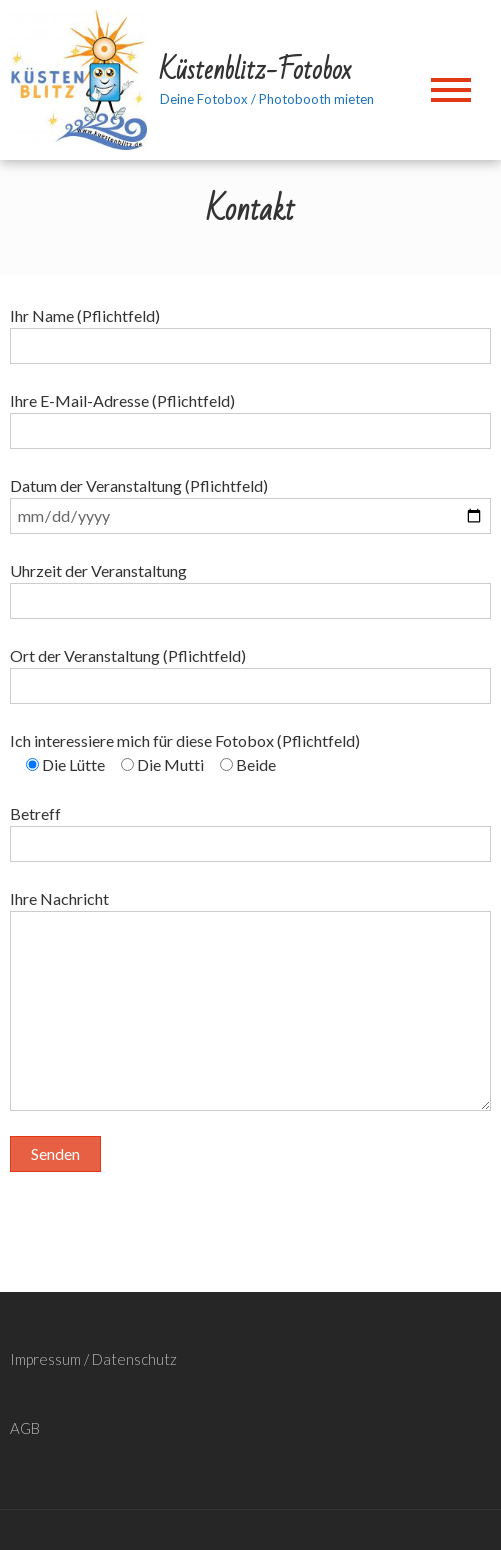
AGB (25, 1428)
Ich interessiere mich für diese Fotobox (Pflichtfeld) (185, 740)
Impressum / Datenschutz (93, 1359)
